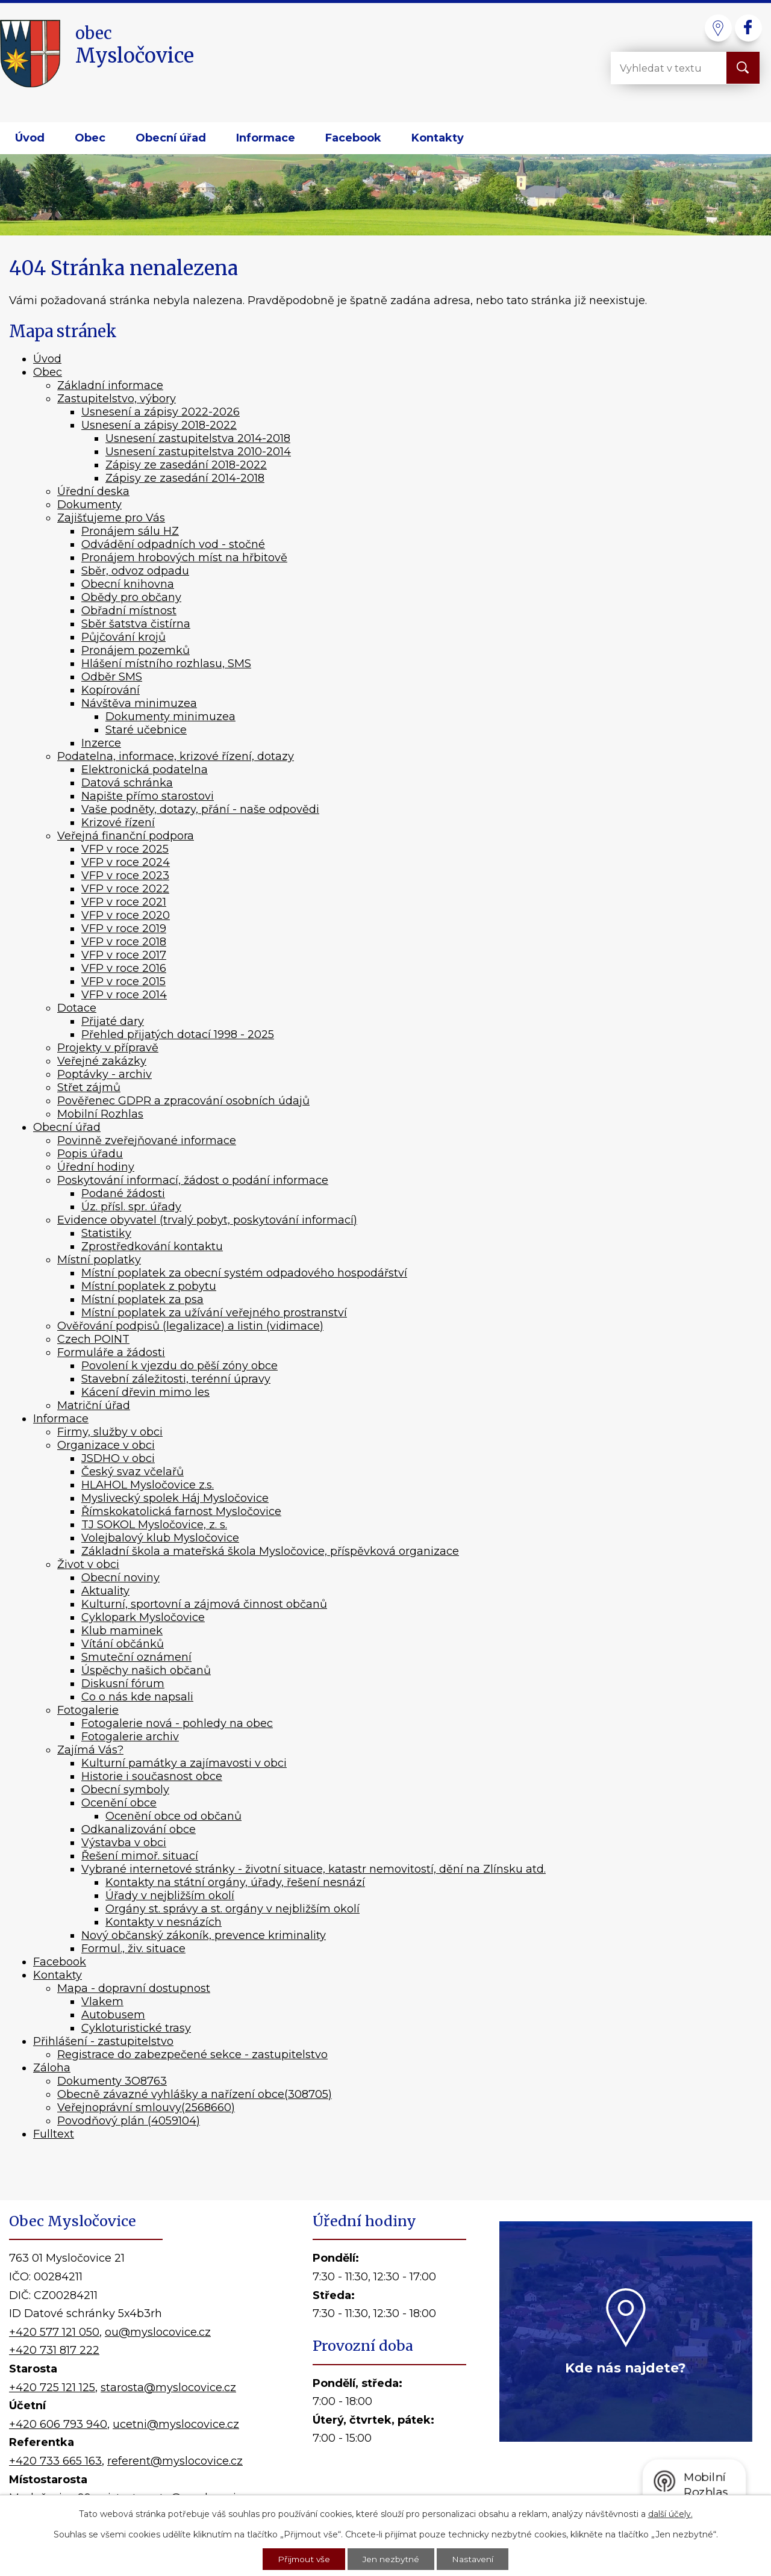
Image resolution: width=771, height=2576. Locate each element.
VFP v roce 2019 (123, 928)
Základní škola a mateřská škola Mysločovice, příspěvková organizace (270, 1551)
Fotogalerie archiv (130, 1736)
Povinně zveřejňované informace (146, 1140)
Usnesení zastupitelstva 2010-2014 (198, 451)
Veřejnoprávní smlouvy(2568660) (146, 2107)
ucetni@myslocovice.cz (176, 2424)
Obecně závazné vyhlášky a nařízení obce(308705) (194, 2094)
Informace (265, 138)
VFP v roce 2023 (125, 875)
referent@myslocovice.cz (175, 2461)
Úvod (30, 138)
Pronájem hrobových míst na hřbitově (184, 557)
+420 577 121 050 (54, 2332)
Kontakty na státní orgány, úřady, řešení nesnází (235, 1882)
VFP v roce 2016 (123, 968)
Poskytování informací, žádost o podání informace (192, 1180)
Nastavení (474, 2558)
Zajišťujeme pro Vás (111, 517)
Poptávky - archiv (104, 1074)
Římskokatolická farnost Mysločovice (181, 1511)
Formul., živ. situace (133, 1948)
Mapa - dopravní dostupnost (133, 1988)
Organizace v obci (106, 1445)
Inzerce (101, 743)
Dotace (76, 1008)
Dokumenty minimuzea (170, 716)
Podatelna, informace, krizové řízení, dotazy (175, 756)
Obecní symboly (125, 1789)
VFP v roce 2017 (123, 955)
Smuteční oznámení (136, 1657)
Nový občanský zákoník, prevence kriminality (203, 1935)
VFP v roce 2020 (125, 915)
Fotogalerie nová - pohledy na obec (177, 1723)
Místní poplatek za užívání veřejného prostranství (214, 1312)
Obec (90, 138)
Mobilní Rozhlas (100, 1114)
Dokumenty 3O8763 (112, 2081)
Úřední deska (93, 491)
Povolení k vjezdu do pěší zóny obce (179, 1365)
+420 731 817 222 (54, 2350)
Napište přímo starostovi (147, 796)
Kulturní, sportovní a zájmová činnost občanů (204, 1604)
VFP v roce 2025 (125, 849)
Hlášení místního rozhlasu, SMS (166, 663)
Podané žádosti (123, 1193)
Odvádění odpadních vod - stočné (173, 544)
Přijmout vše (303, 2558)
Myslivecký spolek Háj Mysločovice (175, 1498)
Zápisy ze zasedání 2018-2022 (186, 464)
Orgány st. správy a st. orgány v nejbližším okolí (232, 1908)
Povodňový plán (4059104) (128, 2120)
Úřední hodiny (95, 1167)
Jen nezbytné (391, 2558)
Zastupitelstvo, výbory (116, 398)
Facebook (353, 138)
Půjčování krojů (123, 637)
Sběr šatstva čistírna (135, 623)
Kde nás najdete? (625, 2367)
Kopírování (110, 690)
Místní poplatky (99, 1259)
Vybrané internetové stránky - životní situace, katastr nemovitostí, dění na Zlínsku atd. (313, 1869)
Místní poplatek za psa (142, 1299)
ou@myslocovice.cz (158, 2332)
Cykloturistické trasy (136, 2028)
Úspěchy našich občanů (146, 1670)
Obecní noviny (120, 1577)
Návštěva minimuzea (139, 703)
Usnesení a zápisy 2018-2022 (159, 425)
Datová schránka (127, 782)
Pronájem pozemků (135, 650)
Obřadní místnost (128, 610)
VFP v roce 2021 (123, 902)
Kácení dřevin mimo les (145, 1392)
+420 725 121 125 (52, 2387)
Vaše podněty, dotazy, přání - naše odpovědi (200, 809)
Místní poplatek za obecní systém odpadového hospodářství (244, 1273)
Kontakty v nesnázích (163, 1922)
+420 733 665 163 (55, 2461)
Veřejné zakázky (101, 1061)
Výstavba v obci (123, 1842)
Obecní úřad (171, 138)
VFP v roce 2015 (123, 981)
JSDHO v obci (118, 1458)
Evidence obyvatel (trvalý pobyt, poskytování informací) (207, 1220)
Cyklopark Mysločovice (143, 1617)
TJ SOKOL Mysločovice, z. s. (154, 1524)
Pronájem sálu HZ (130, 531)
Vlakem (102, 2001)
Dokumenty (89, 504)
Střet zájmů (88, 1087)
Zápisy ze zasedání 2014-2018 (184, 478)
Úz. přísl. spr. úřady (131, 1206)
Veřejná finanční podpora (125, 835)
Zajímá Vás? (90, 1749)
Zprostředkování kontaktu (152, 1246)
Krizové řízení (118, 822)
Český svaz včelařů (132, 1471)
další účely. (670, 2512)
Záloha (51, 2067)
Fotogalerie (88, 1710)
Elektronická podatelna (144, 769)
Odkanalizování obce (138, 1829)
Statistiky (106, 1233)
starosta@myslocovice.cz (168, 2387)
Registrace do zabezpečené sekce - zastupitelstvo (192, 2054)
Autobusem (113, 2014)
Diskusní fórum (122, 1683)
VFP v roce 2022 (125, 888)
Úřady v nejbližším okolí (169, 1895)
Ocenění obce (119, 1802)
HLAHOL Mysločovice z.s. (147, 1485)
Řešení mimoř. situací (139, 1855)
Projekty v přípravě (107, 1047)
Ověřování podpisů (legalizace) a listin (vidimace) (190, 1326)
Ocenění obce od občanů (173, 1816)
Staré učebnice (146, 729)
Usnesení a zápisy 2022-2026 (160, 411)
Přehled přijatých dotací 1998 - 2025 (177, 1034)
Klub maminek (122, 1630)
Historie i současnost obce (151, 1776)
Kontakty (437, 138)
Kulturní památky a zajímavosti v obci (184, 1763)
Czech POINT (93, 1339)
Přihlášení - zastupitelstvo (103, 2041)
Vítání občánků (122, 1643)
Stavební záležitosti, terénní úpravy (175, 1379)
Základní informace (110, 385)
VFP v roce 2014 (124, 994)
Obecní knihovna (127, 584)
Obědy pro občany (131, 597)
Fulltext (53, 2134)
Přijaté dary (112, 1021)
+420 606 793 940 (58, 2424)
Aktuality (105, 1591)
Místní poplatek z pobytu (148, 1286)
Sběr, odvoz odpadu (135, 570)
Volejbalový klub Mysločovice (160, 1538)
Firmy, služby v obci (110, 1432)
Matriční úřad (93, 1405)
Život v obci (88, 1564)
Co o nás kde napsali (137, 1696)
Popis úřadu (90, 1153)
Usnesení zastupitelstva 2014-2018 (197, 438)
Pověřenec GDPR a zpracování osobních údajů (183, 1100)
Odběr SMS (111, 676)
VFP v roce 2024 (125, 862)
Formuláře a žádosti (111, 1352)
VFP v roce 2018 (123, 941)
